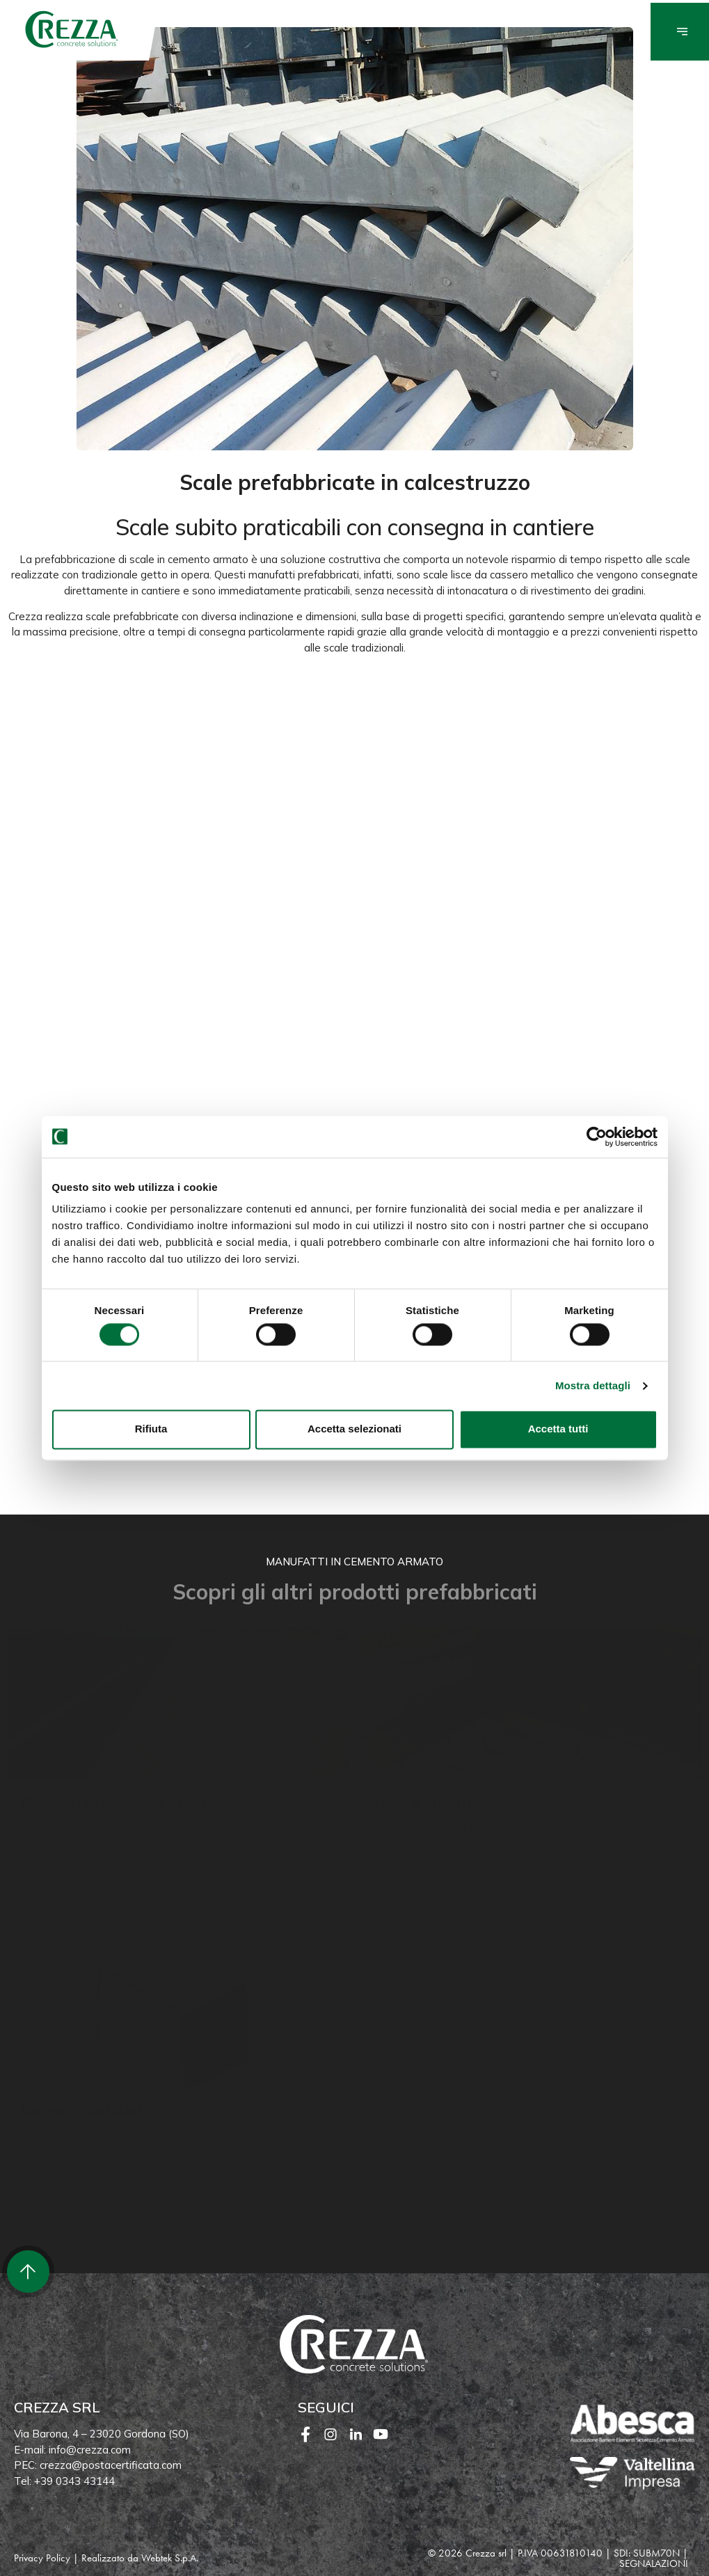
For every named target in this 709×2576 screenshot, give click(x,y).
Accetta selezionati (354, 1429)
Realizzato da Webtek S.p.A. (139, 2558)
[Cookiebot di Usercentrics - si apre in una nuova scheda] (597, 1136)
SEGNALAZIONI (653, 2563)
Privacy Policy (42, 2558)
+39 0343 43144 (74, 2481)
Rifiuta (151, 1429)
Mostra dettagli (592, 1385)
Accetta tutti (558, 1429)
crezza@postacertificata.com (111, 2465)
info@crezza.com (90, 2449)
